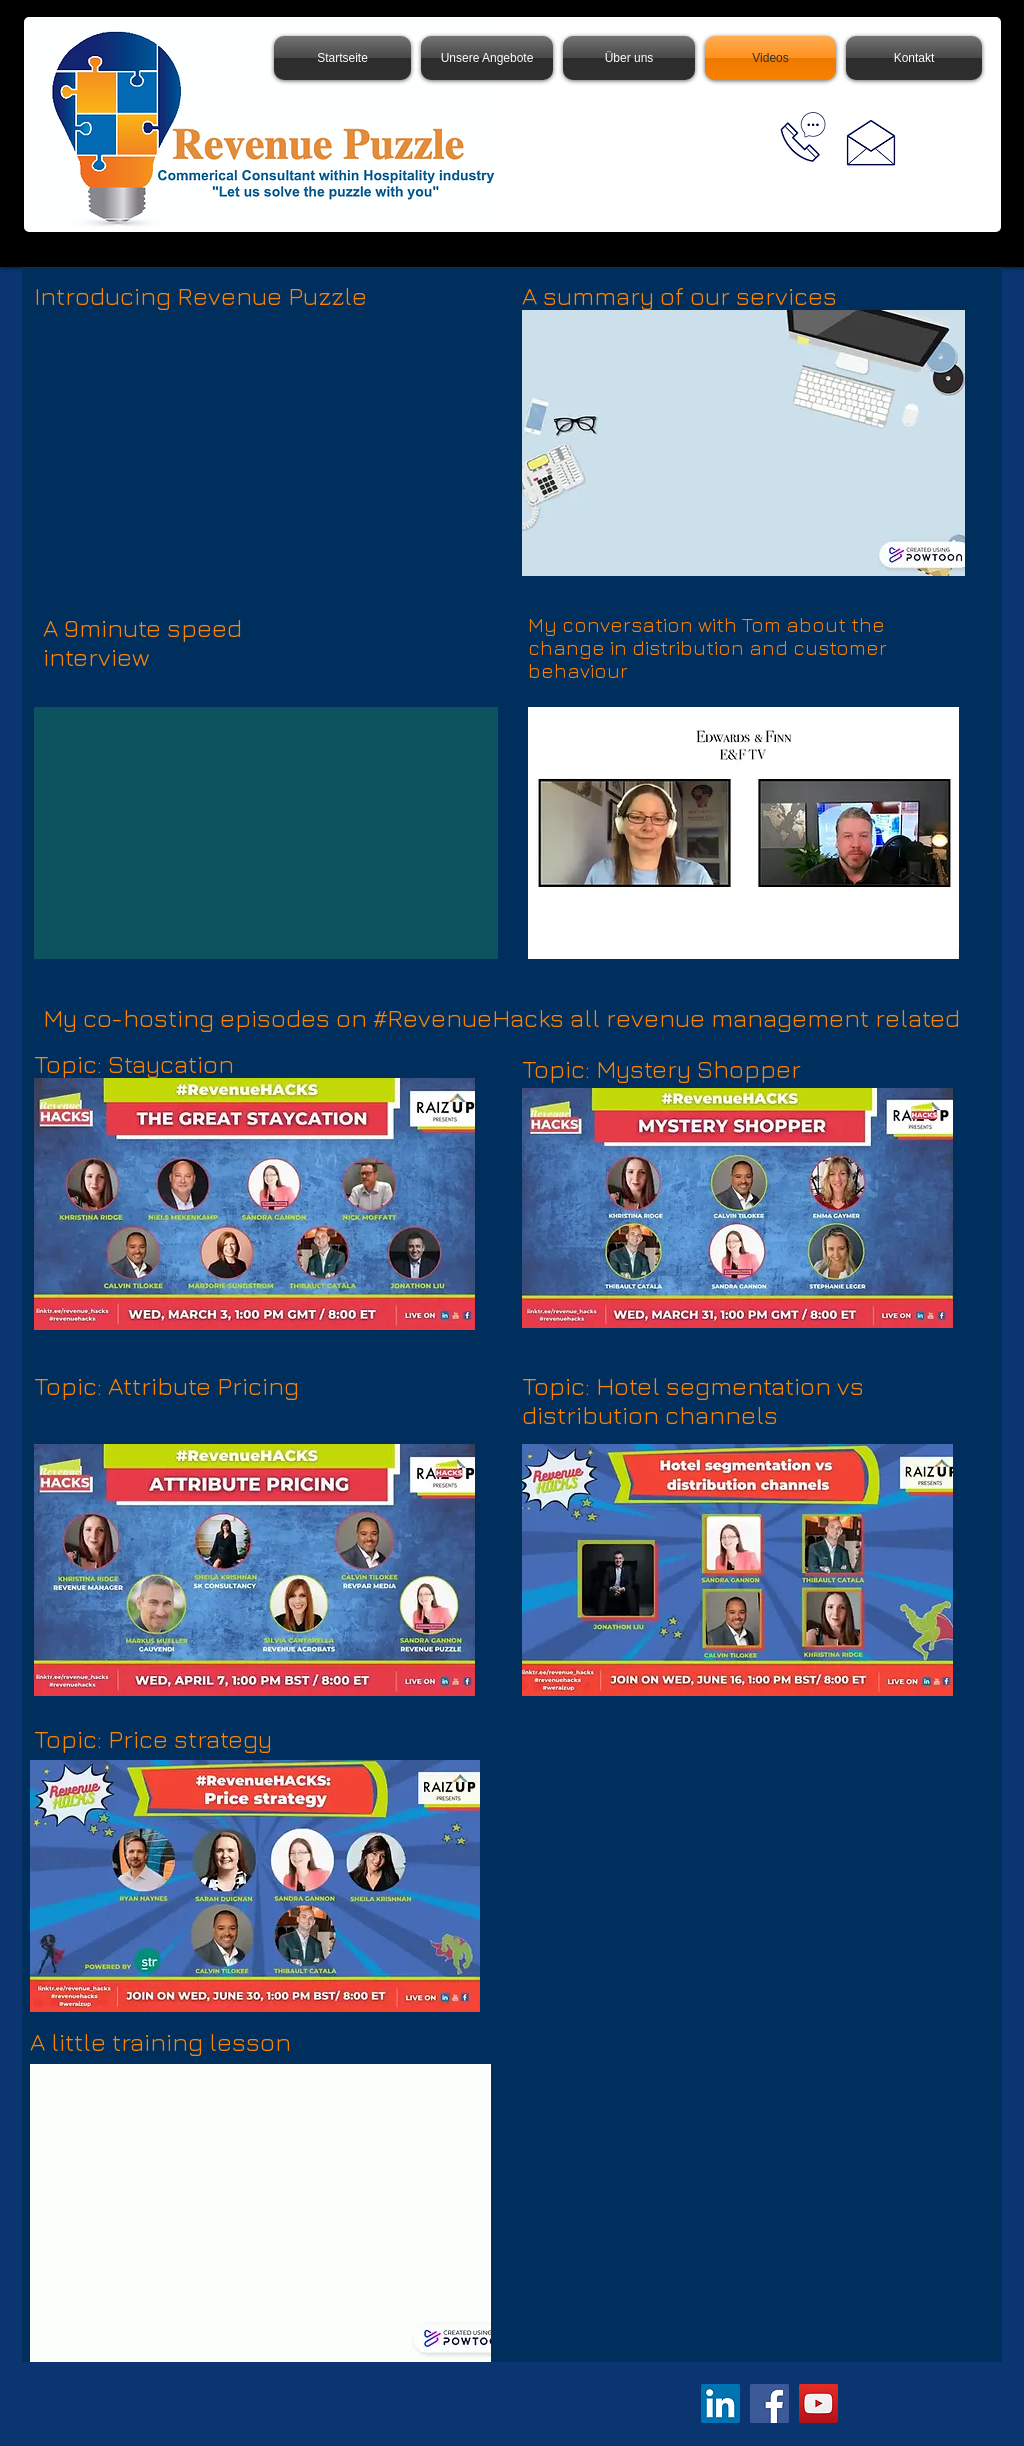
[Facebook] (769, 2403)
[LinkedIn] (720, 2403)
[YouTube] (818, 2403)
